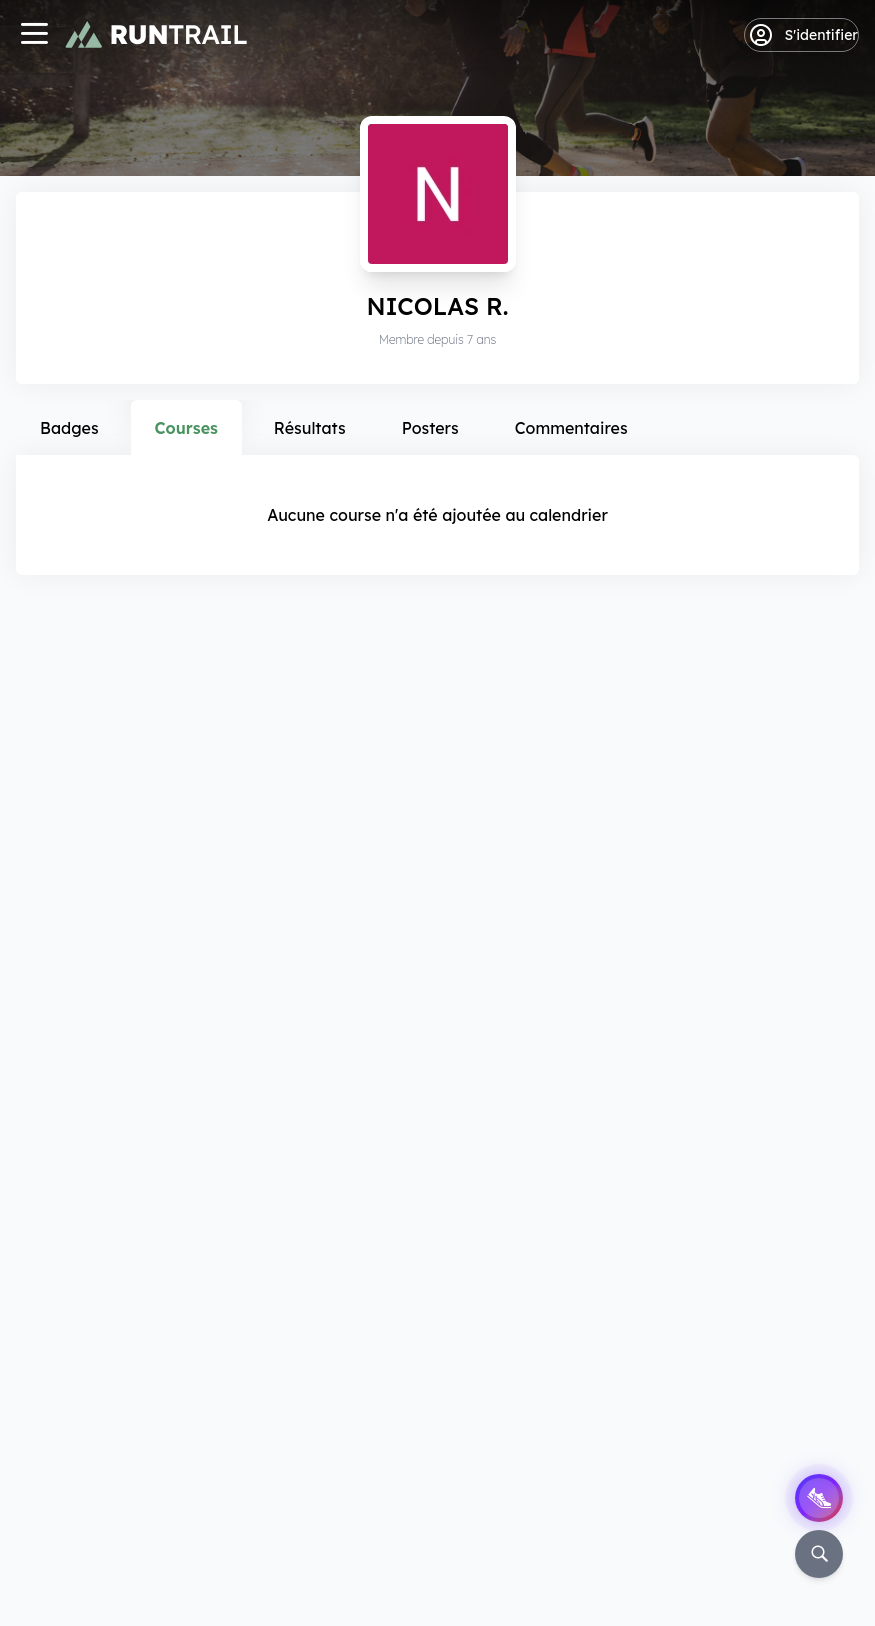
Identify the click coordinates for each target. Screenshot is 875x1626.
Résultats (310, 428)
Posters (430, 428)
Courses (186, 428)
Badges (69, 428)
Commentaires (571, 428)
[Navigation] (34, 35)
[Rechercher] (819, 1554)
